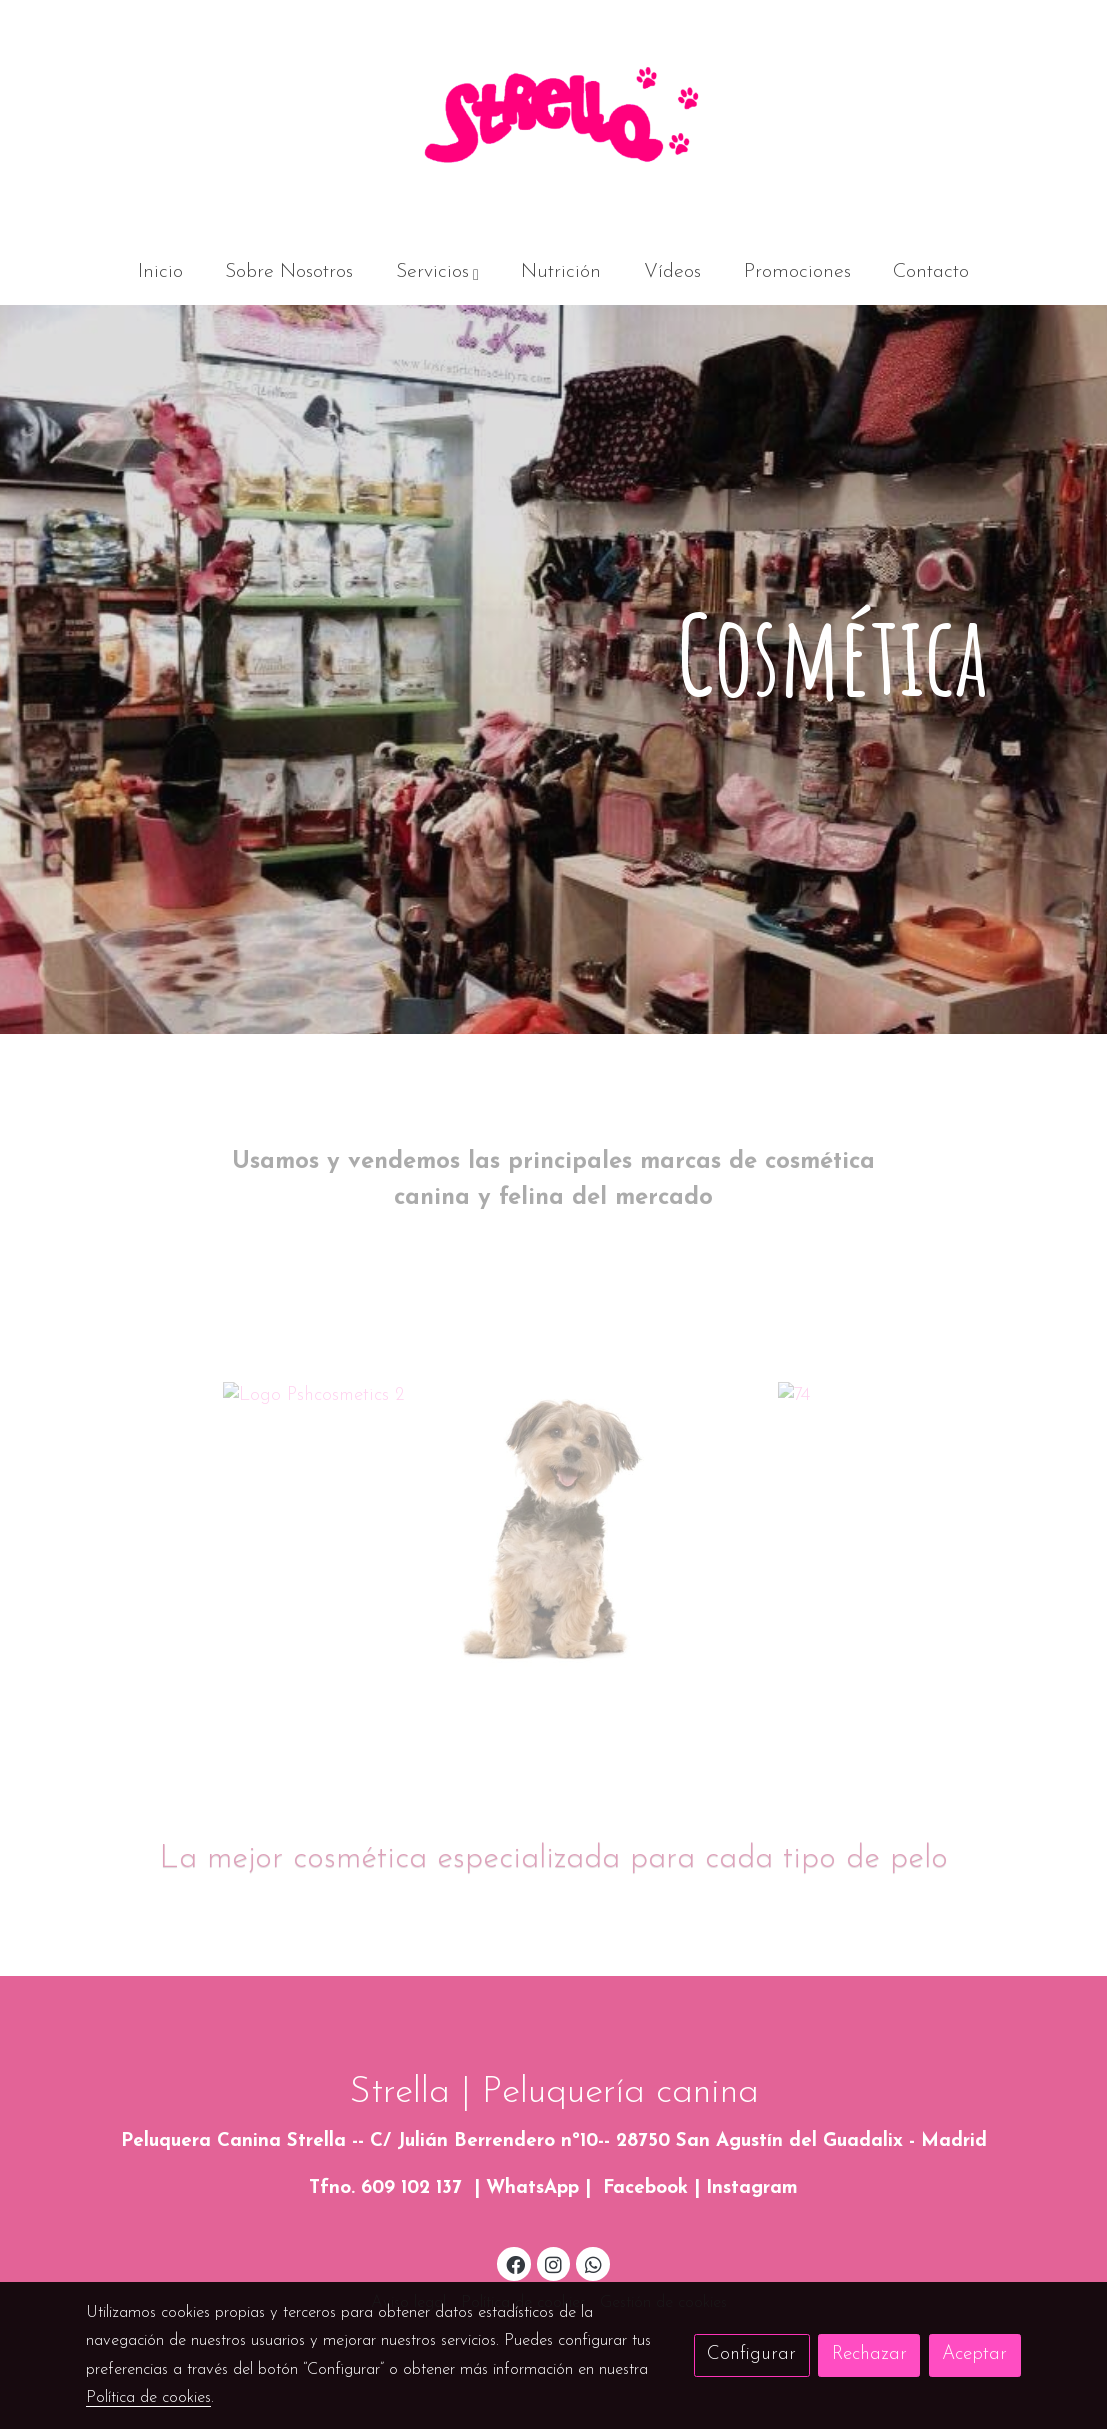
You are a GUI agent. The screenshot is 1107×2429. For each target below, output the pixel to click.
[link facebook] (515, 2263)
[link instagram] (554, 2263)
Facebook (645, 2188)
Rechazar (869, 2354)
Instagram (752, 2188)
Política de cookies (148, 2398)
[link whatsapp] (593, 2263)
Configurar (751, 2354)
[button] (437, 273)
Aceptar (974, 2354)
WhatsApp (532, 2188)
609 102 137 (411, 2188)
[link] (553, 120)
